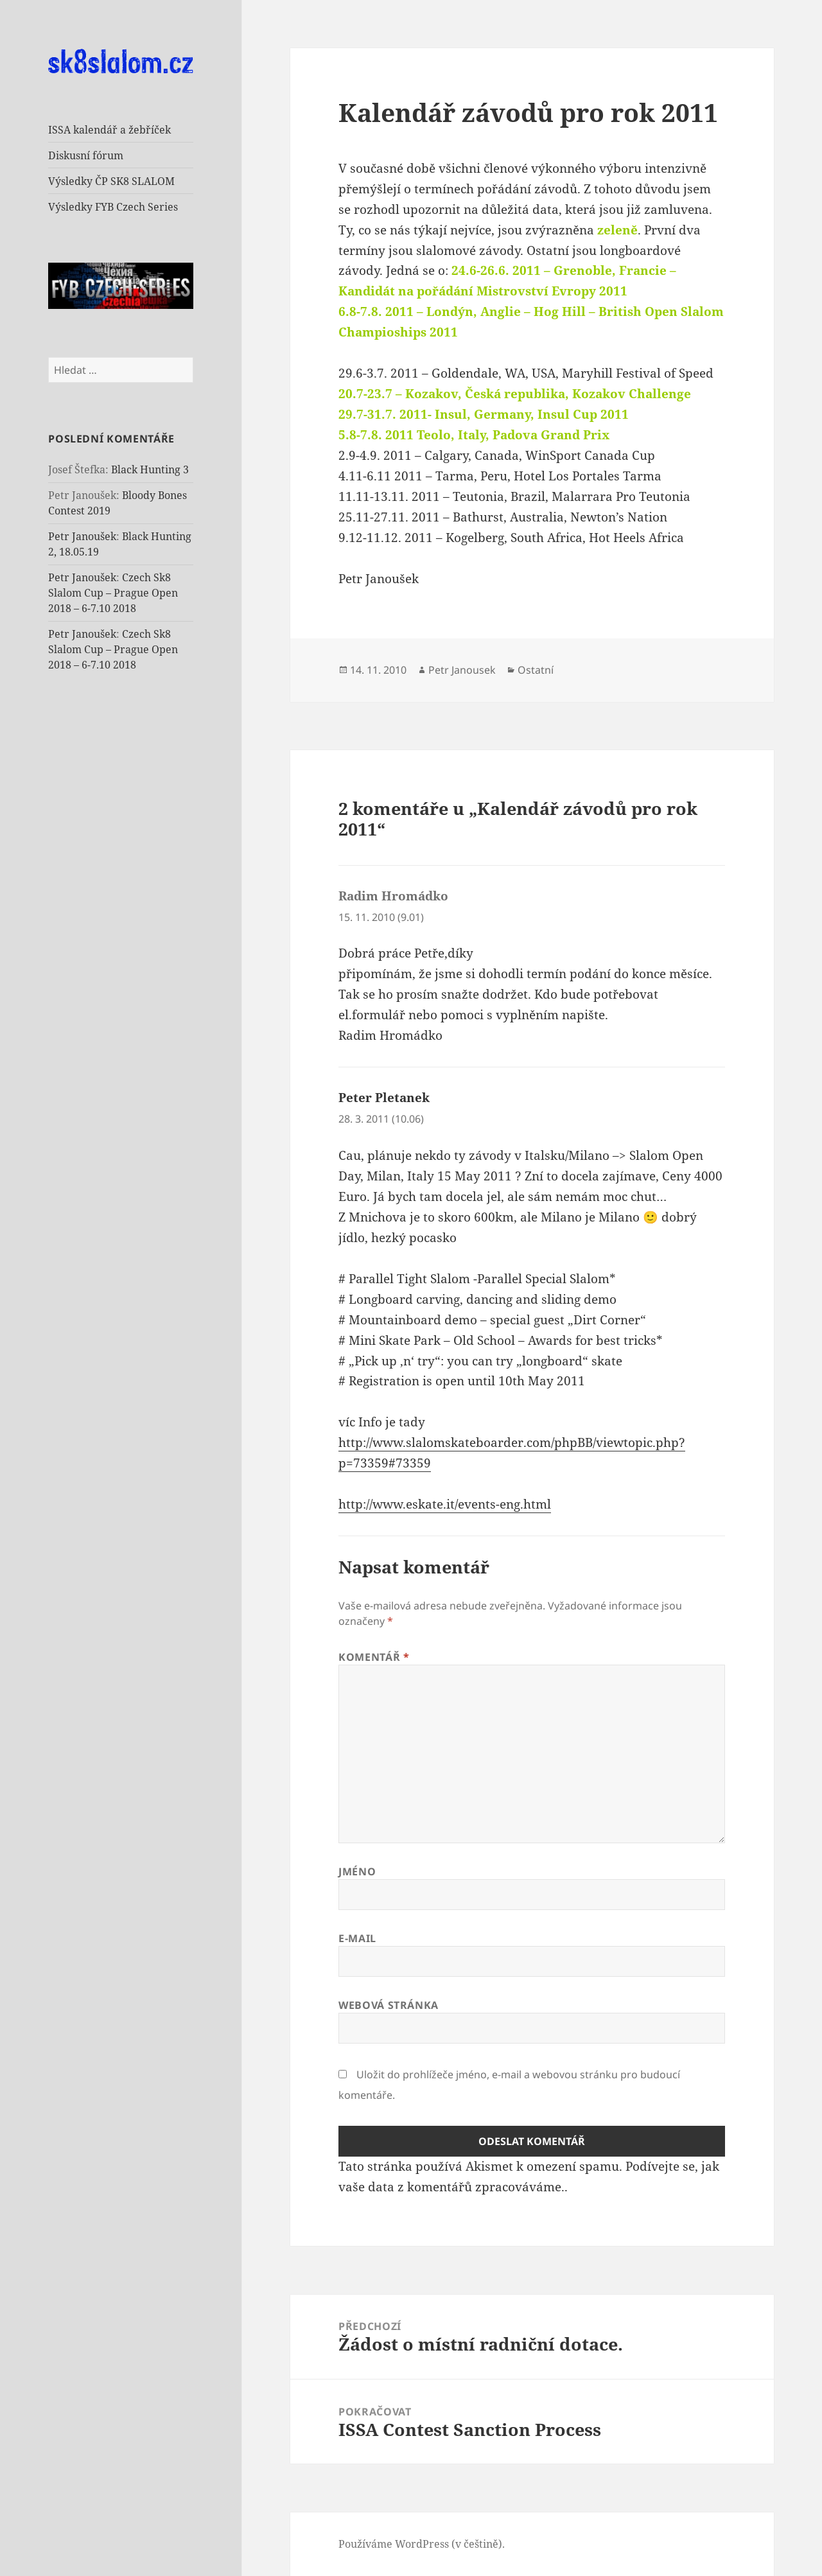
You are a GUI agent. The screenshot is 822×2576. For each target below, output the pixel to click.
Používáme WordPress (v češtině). (421, 2544)
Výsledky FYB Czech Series (113, 207)
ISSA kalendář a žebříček (109, 130)
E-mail (357, 1938)
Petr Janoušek (82, 536)
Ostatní (536, 670)
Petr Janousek (462, 670)
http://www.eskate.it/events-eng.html (444, 1504)
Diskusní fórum (85, 155)
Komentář (373, 1657)
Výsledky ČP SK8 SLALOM (111, 181)
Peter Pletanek (384, 1097)
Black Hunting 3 (150, 469)
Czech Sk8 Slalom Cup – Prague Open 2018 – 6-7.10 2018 (113, 592)
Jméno (357, 1871)
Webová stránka (388, 2005)
